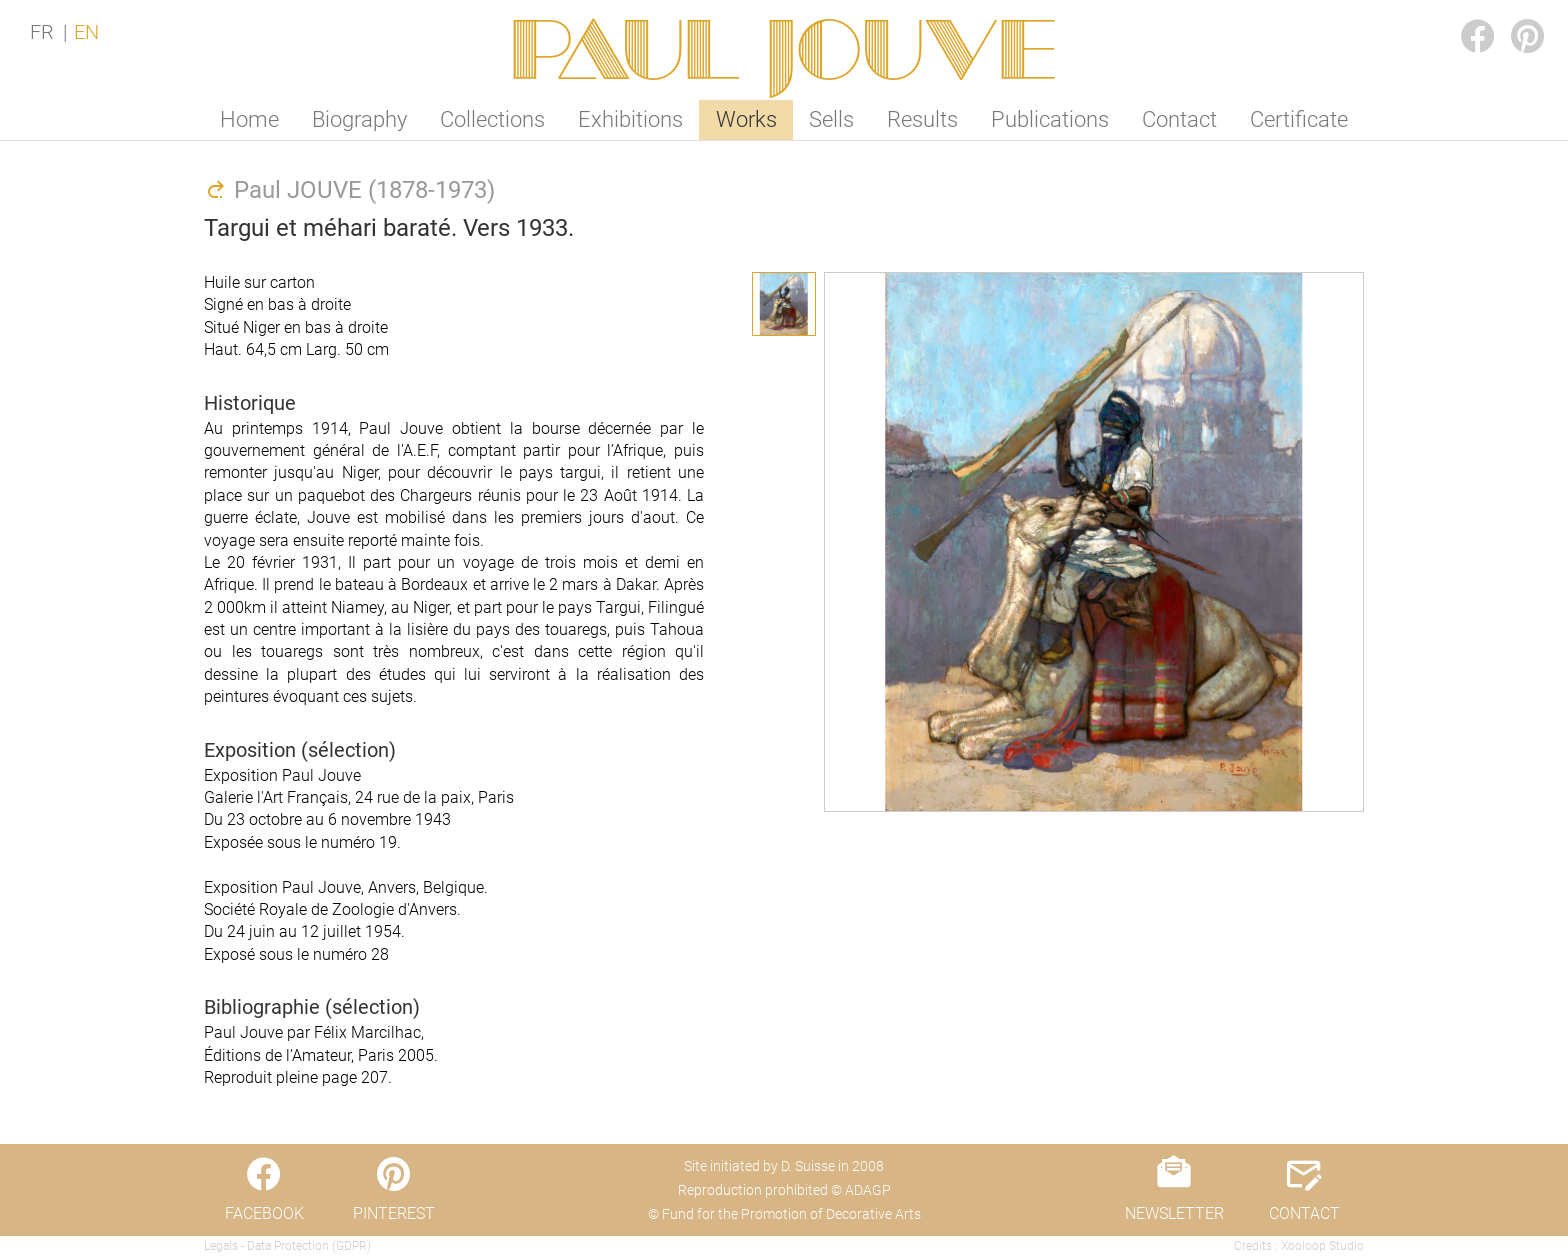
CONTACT (1304, 1213)
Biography (359, 119)
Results (922, 119)
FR (42, 32)
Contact (1179, 119)
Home (249, 119)
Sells (831, 119)
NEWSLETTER (1174, 1213)
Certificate (1299, 119)
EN (86, 32)
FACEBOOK (1462, 16)
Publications (1050, 119)
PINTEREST (1512, 16)
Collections (492, 119)
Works (746, 119)
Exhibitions (630, 119)
